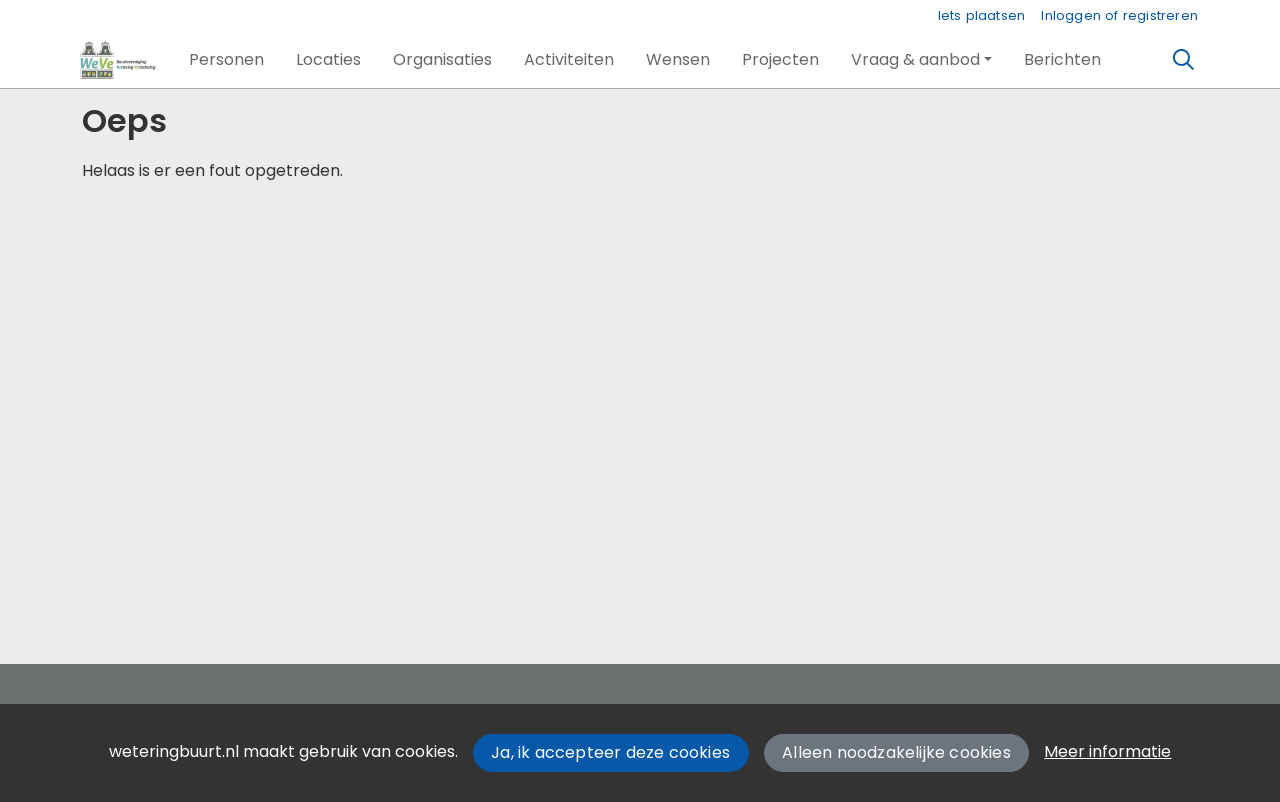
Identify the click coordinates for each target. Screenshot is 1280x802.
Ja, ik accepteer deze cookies (610, 752)
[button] (226, 60)
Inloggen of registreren (1119, 15)
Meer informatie (1107, 751)
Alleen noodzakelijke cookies (896, 752)
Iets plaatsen (982, 15)
